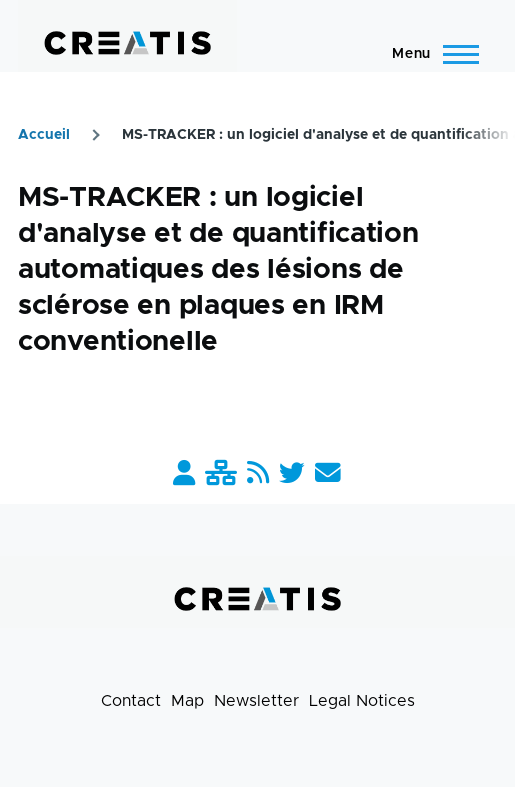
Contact (131, 701)
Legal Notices (362, 701)
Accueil (44, 135)
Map (187, 701)
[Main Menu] (429, 54)
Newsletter (256, 701)
